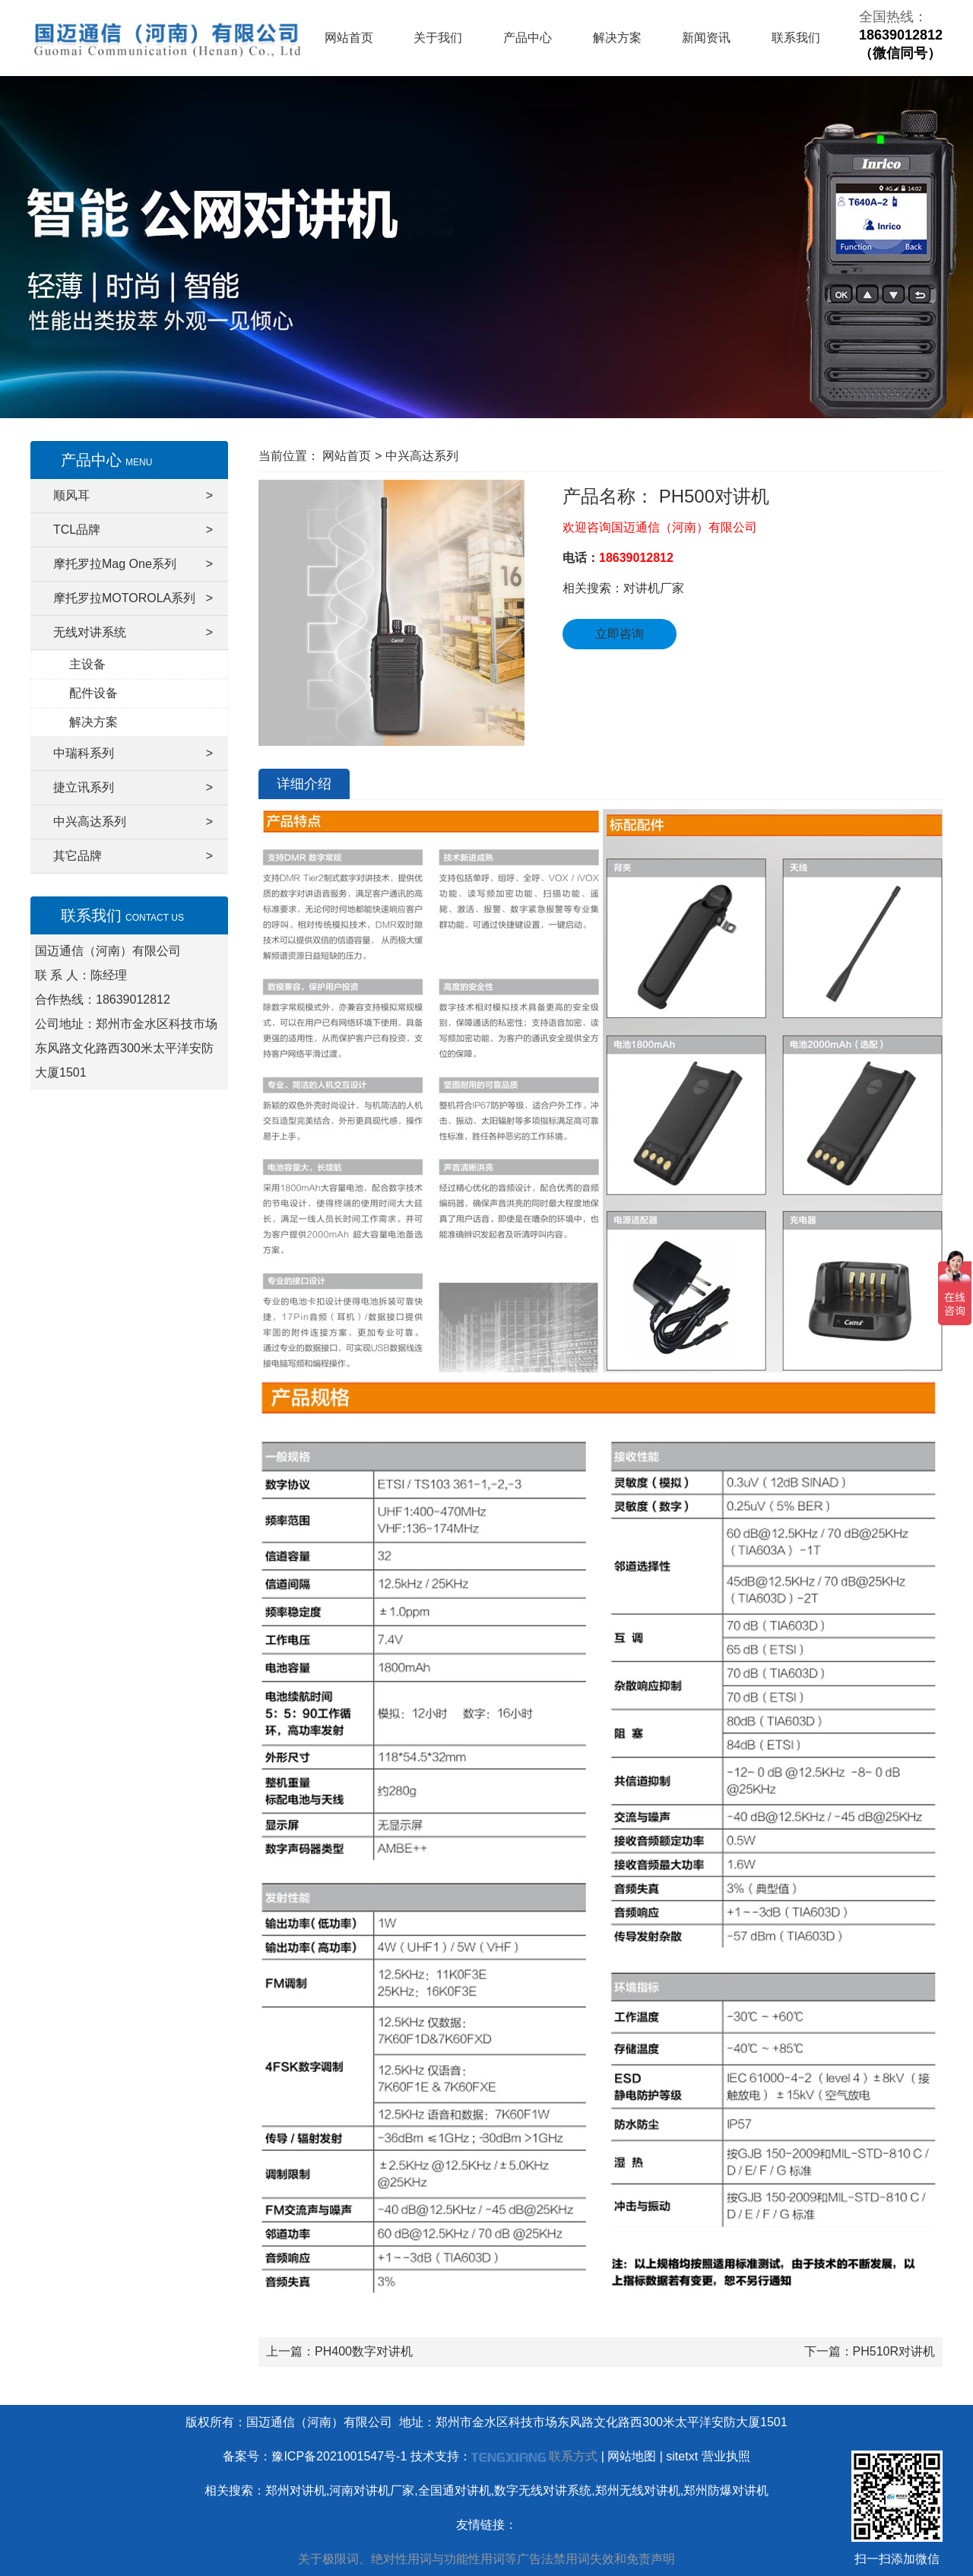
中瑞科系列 (133, 753)
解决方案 (617, 37)
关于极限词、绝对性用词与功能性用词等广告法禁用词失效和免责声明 (486, 2558)
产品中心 (527, 37)
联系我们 (796, 37)
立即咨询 (619, 633)
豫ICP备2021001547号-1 (339, 2456)
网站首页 (349, 37)
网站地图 (631, 2456)
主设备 (87, 664)
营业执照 (726, 2456)
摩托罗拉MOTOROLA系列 (133, 598)
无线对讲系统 (133, 632)
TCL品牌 (133, 530)
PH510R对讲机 (894, 2351)
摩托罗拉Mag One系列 (133, 564)
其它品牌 (133, 856)
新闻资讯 (706, 37)
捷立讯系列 (133, 787)
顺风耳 (133, 495)
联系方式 (573, 2456)
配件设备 (93, 693)
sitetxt (682, 2456)
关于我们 (438, 37)
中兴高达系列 (133, 822)
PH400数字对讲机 (364, 2351)
